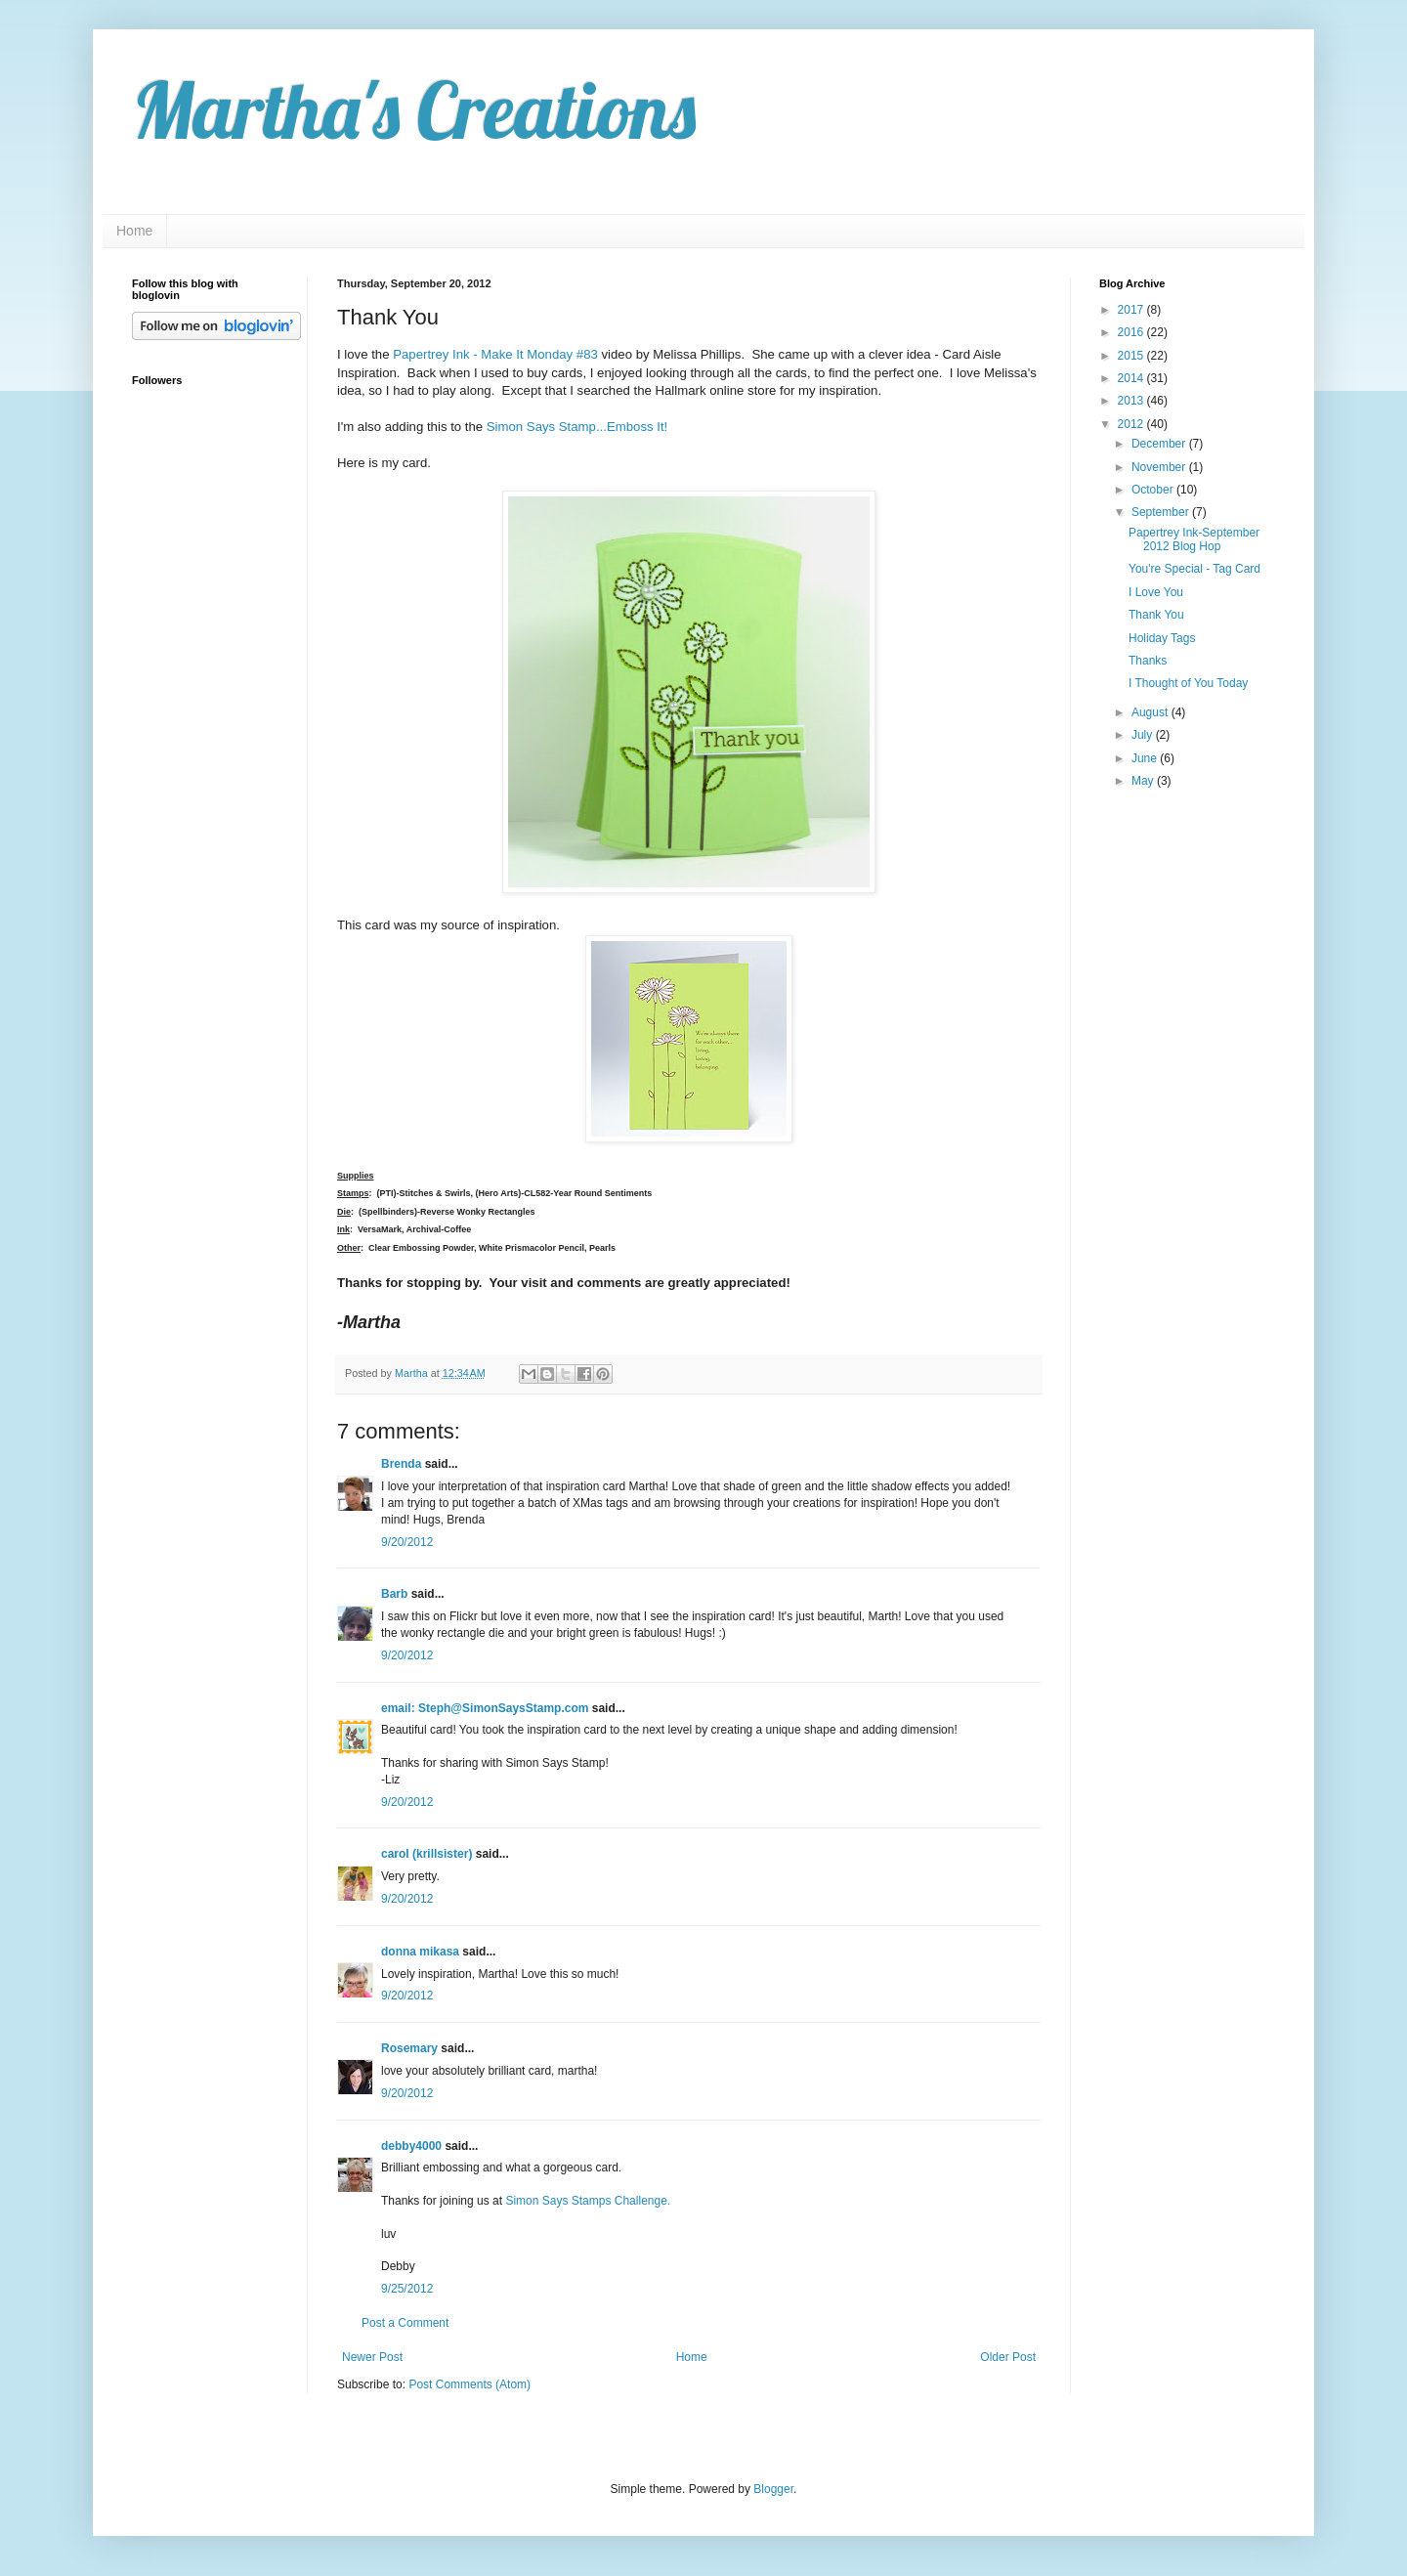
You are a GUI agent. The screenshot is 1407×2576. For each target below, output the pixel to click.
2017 (1132, 310)
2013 (1132, 401)
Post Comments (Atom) (469, 2384)
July (1143, 735)
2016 (1132, 332)
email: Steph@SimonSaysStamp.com (484, 1708)
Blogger (773, 2489)
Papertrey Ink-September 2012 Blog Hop (1194, 539)
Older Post (1008, 2357)
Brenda (401, 1464)
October (1153, 489)
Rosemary (409, 2048)
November (1160, 467)
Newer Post (372, 2357)
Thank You (1156, 615)
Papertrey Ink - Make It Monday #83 (495, 354)
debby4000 (411, 2146)
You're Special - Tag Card (1194, 569)
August (1151, 712)
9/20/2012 (407, 1542)
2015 (1132, 356)
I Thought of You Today (1188, 683)
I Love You (1156, 592)
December (1160, 444)
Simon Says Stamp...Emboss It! (577, 426)
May (1144, 781)
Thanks (1148, 660)
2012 (1132, 424)
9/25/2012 (407, 2289)
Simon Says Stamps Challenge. (587, 2201)
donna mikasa (420, 1951)
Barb (394, 1594)
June (1145, 758)
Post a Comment (405, 2323)
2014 (1132, 378)
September (1161, 512)
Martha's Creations (414, 109)
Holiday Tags (1162, 638)
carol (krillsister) (426, 1854)
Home (134, 230)
